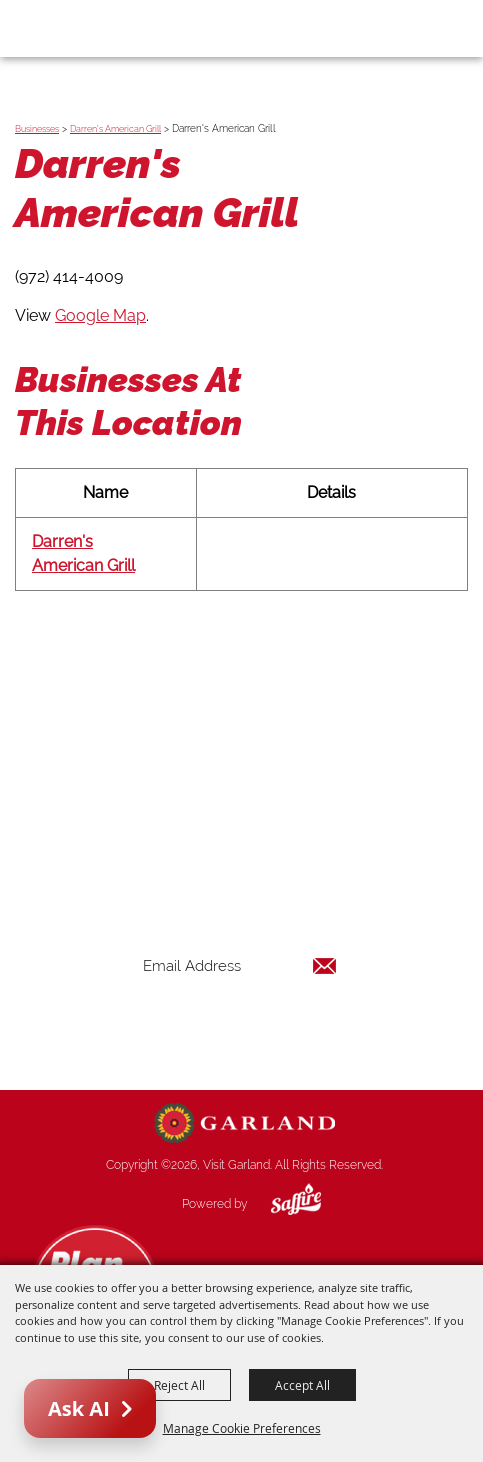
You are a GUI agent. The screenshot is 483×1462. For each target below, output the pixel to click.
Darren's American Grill (115, 129)
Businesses (37, 129)
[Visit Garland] (71, 28)
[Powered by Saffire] (281, 1204)
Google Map (100, 315)
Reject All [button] (179, 1385)
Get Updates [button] (240, 1031)
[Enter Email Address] (240, 966)
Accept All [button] (302, 1385)
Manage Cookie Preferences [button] (242, 1428)
